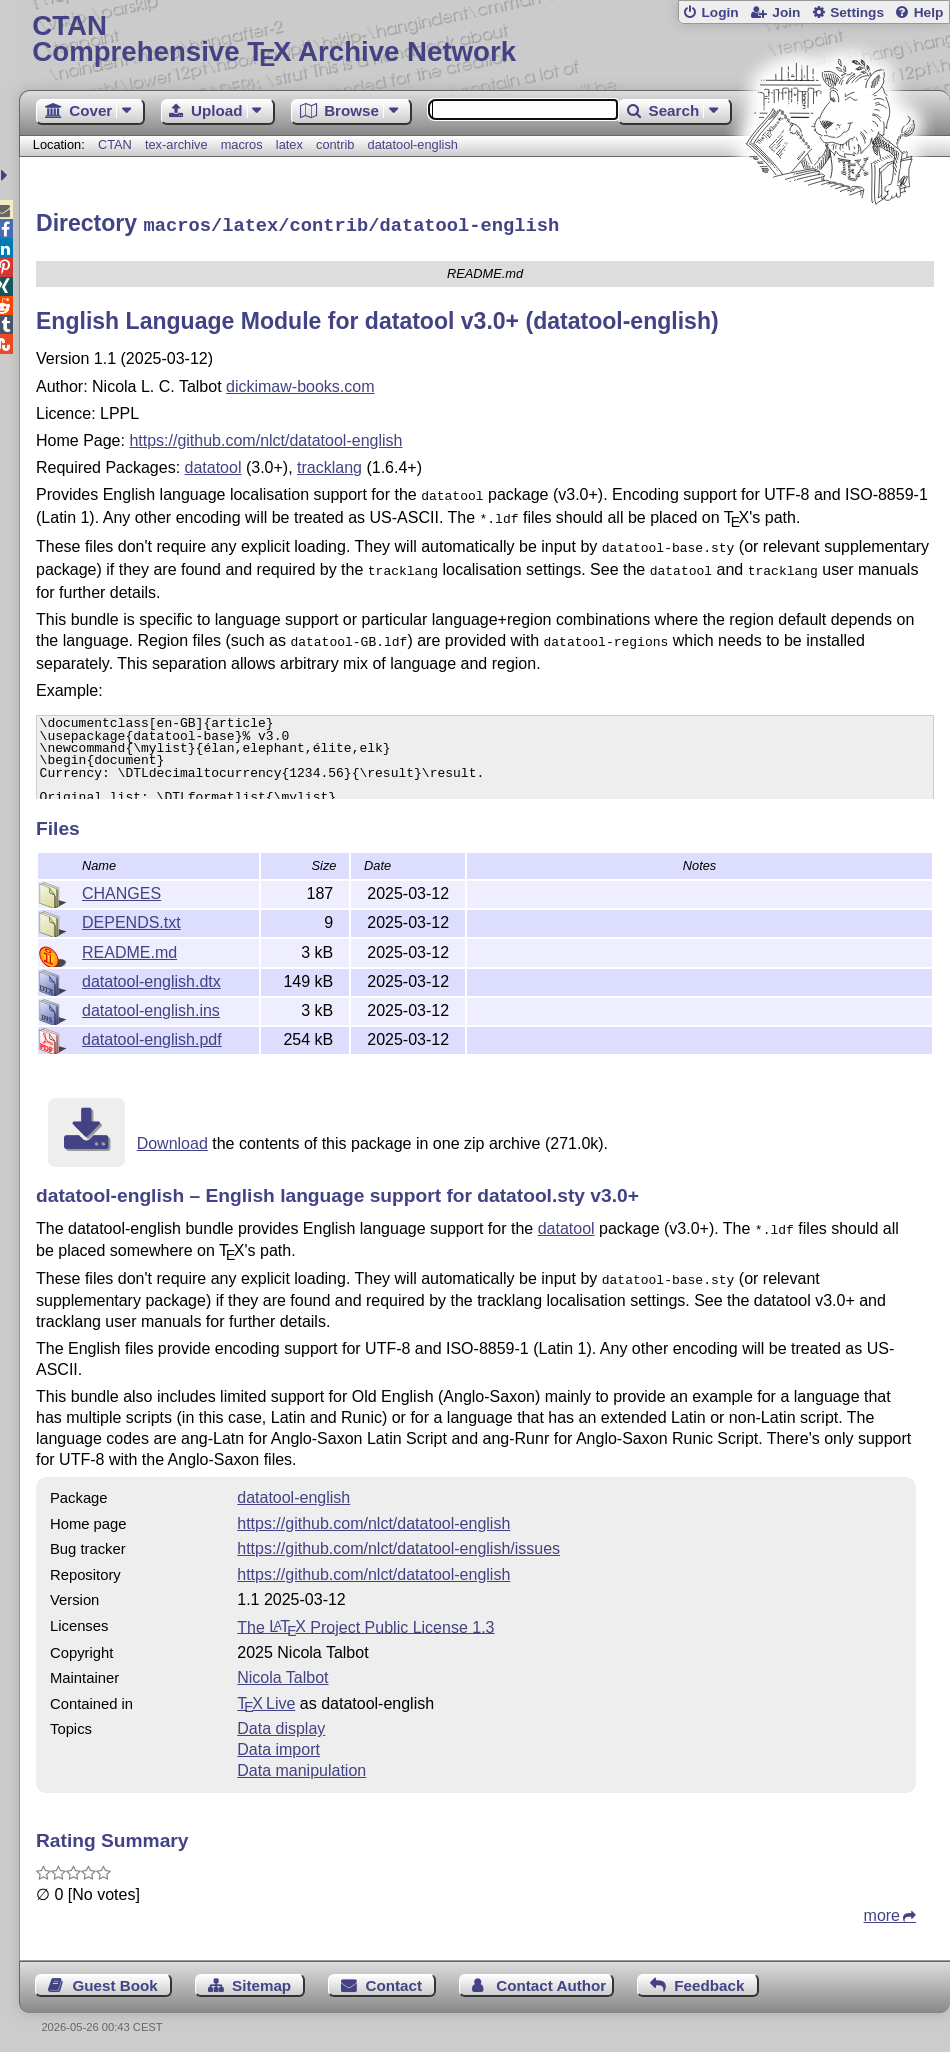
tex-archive (176, 144)
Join (786, 12)
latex (289, 144)
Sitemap (261, 1978)
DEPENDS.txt (131, 919)
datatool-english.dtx (151, 978)
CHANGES (121, 890)
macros (242, 144)
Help (929, 12)
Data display (281, 1721)
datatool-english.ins (151, 1007)
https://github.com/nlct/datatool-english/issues (398, 1541)
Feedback (709, 1978)
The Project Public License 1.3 (365, 1619)
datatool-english (413, 144)
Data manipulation (301, 1763)
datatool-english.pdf (152, 1036)
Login (719, 12)
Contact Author (551, 1978)
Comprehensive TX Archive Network (484, 39)
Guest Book (115, 1978)
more (882, 1908)
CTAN (115, 144)
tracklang (329, 464)
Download (172, 1140)
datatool (213, 464)
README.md (129, 949)
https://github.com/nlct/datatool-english (265, 437)
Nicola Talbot (282, 1670)
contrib (335, 144)
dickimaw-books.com (300, 383)
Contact (393, 1978)
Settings (857, 12)
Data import (278, 1742)
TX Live (266, 1696)
